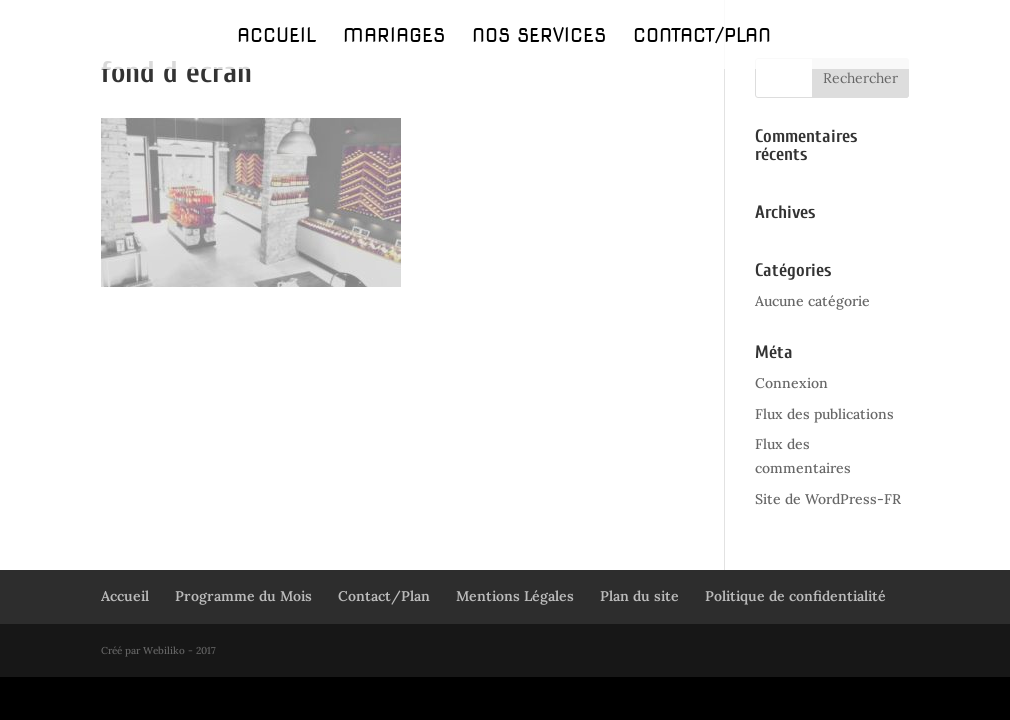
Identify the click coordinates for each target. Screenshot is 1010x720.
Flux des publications (824, 414)
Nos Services (539, 38)
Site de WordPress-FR (828, 499)
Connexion (791, 383)
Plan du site (639, 596)
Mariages (394, 38)
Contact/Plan (702, 38)
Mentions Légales (515, 596)
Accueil (276, 38)
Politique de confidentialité (795, 596)
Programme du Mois (243, 596)
